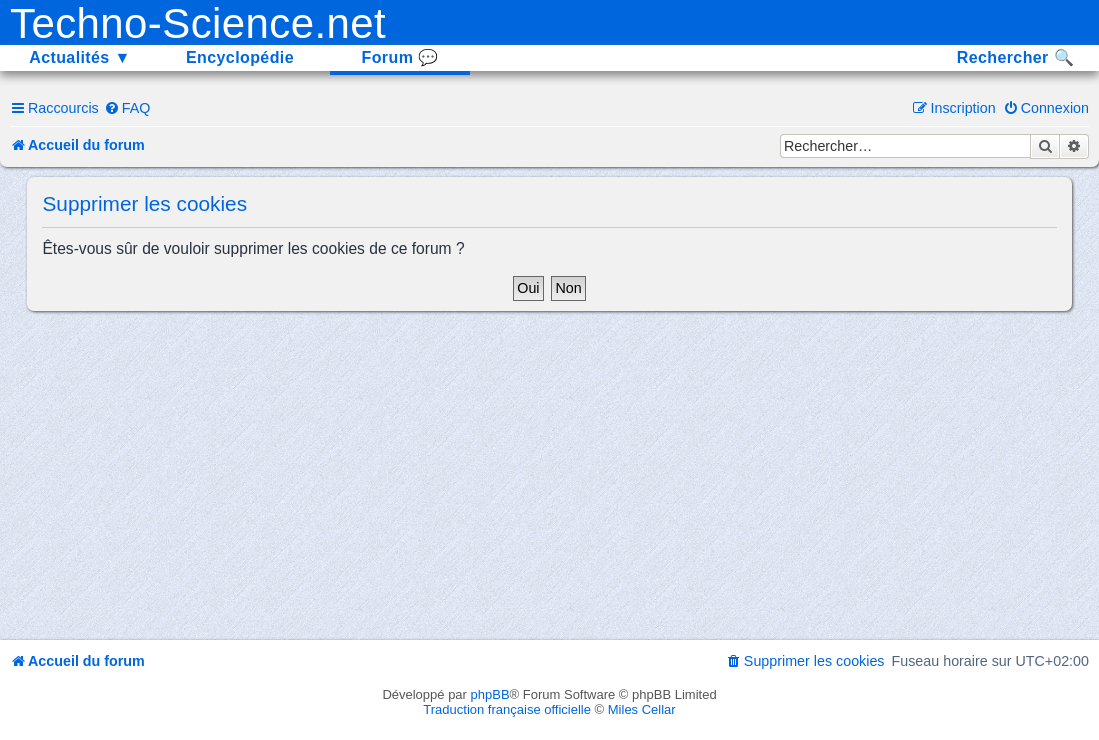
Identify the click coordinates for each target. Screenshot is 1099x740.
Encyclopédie (240, 57)
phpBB (490, 694)
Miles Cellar (642, 709)
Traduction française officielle (507, 709)
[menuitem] (127, 108)
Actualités (80, 57)
